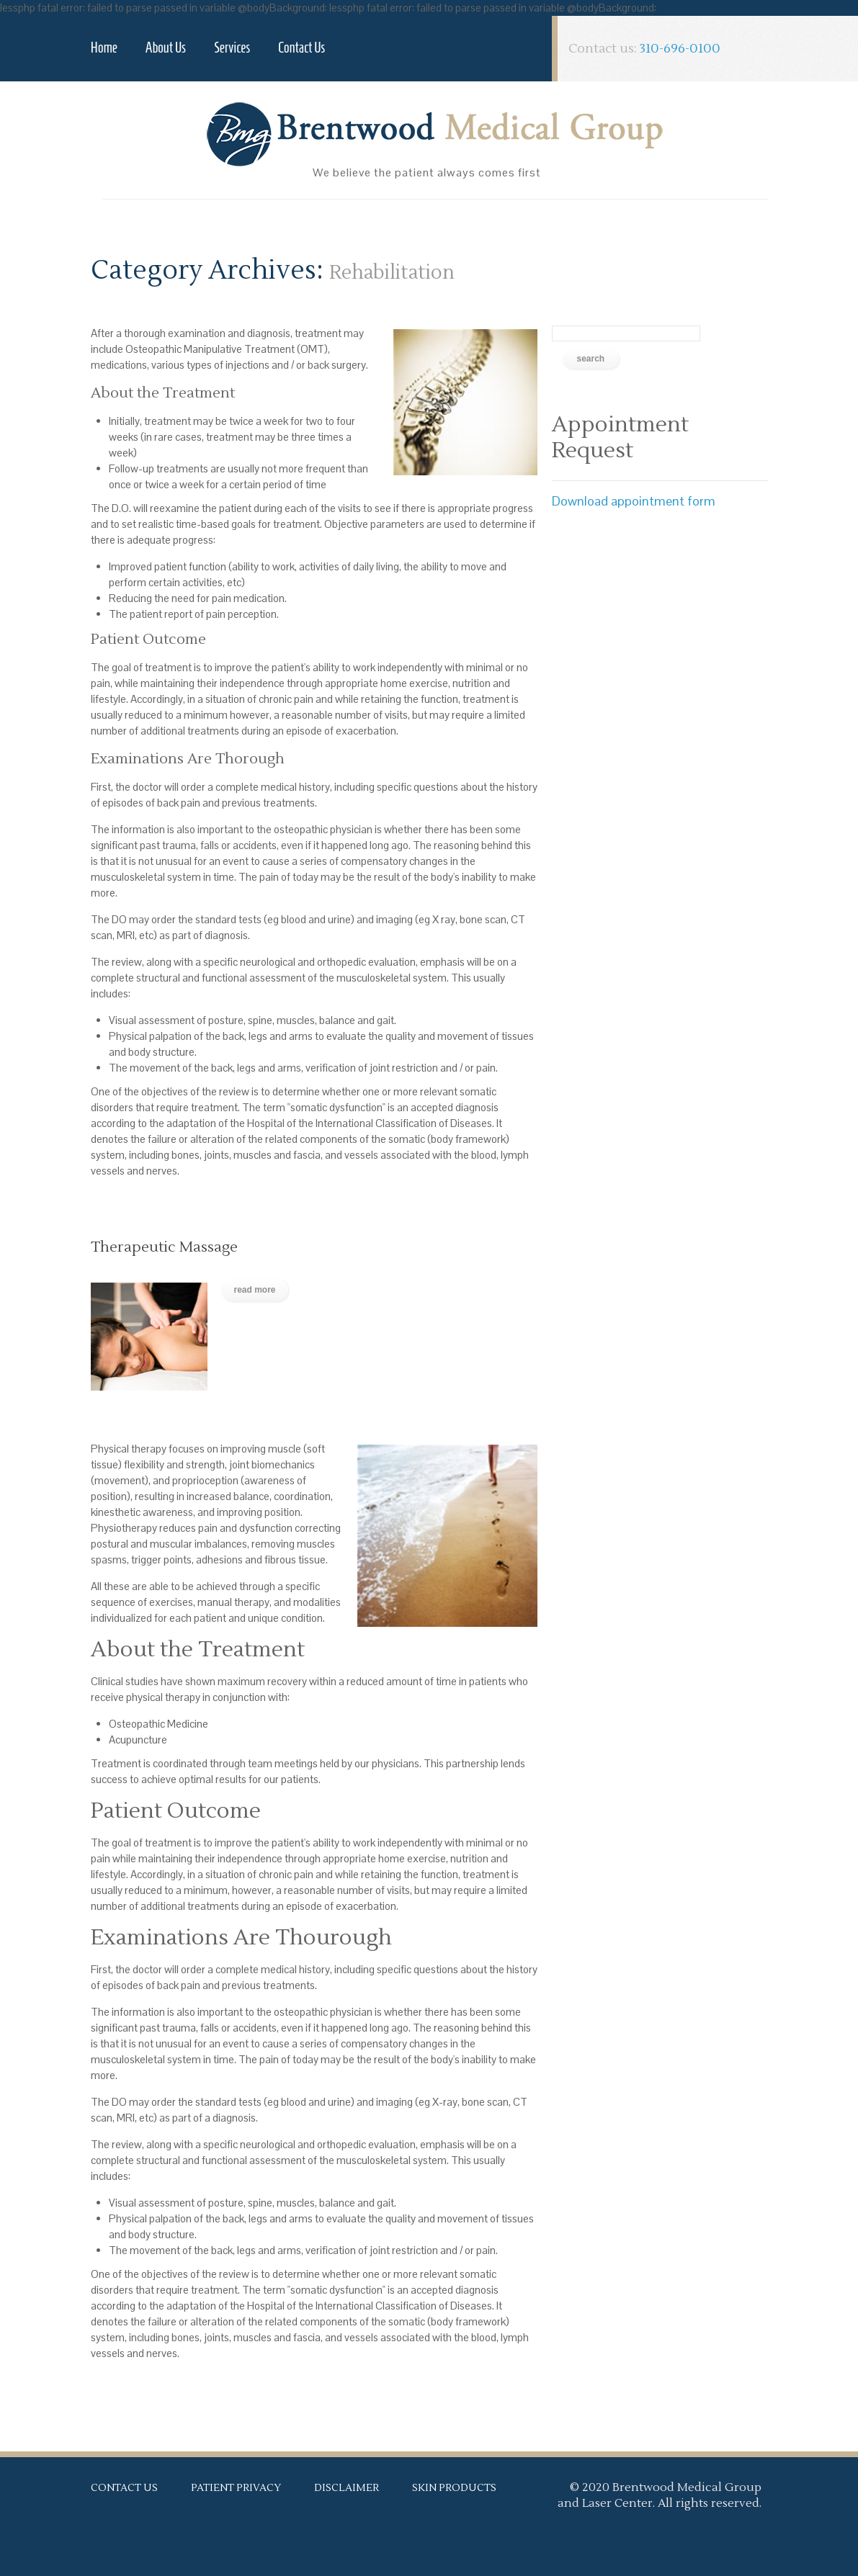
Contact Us (301, 47)
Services (232, 47)
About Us (166, 47)
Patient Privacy (236, 2488)
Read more (255, 1290)
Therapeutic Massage (164, 1247)
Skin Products (454, 2488)
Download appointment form (633, 501)
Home (104, 47)
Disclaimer (346, 2488)
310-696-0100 (680, 48)
